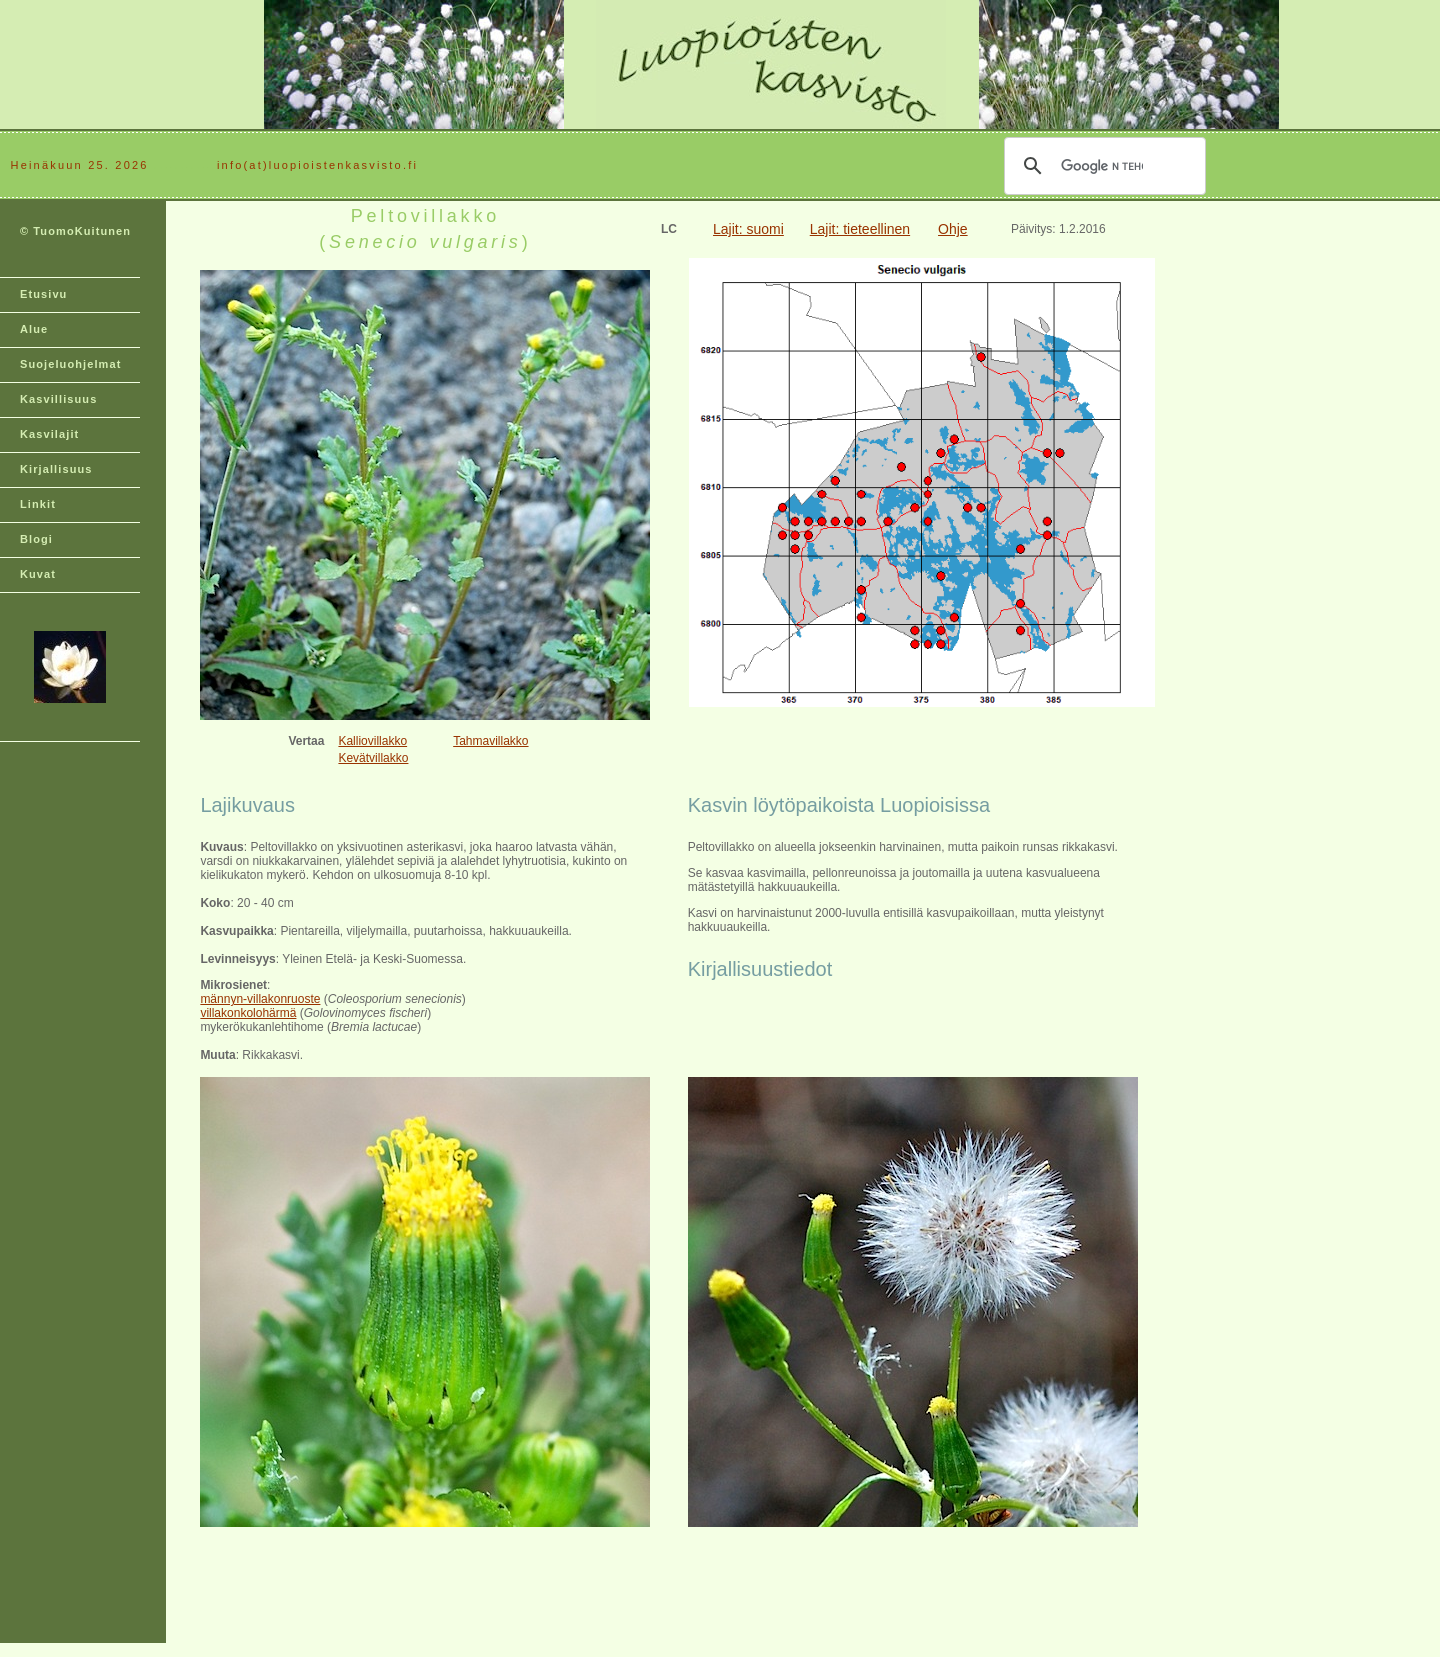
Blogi (36, 539)
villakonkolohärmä (248, 1013)
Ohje (953, 229)
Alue (34, 329)
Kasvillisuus (58, 399)
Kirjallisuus (56, 469)
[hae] (1102, 166)
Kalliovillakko (372, 741)
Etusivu (43, 294)
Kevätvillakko (373, 758)
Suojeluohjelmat (70, 364)
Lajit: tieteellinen (860, 229)
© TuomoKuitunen (75, 231)
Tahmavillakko (490, 741)
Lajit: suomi (748, 229)
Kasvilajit (49, 434)
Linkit (38, 504)
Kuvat (38, 574)
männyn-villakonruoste (260, 999)
